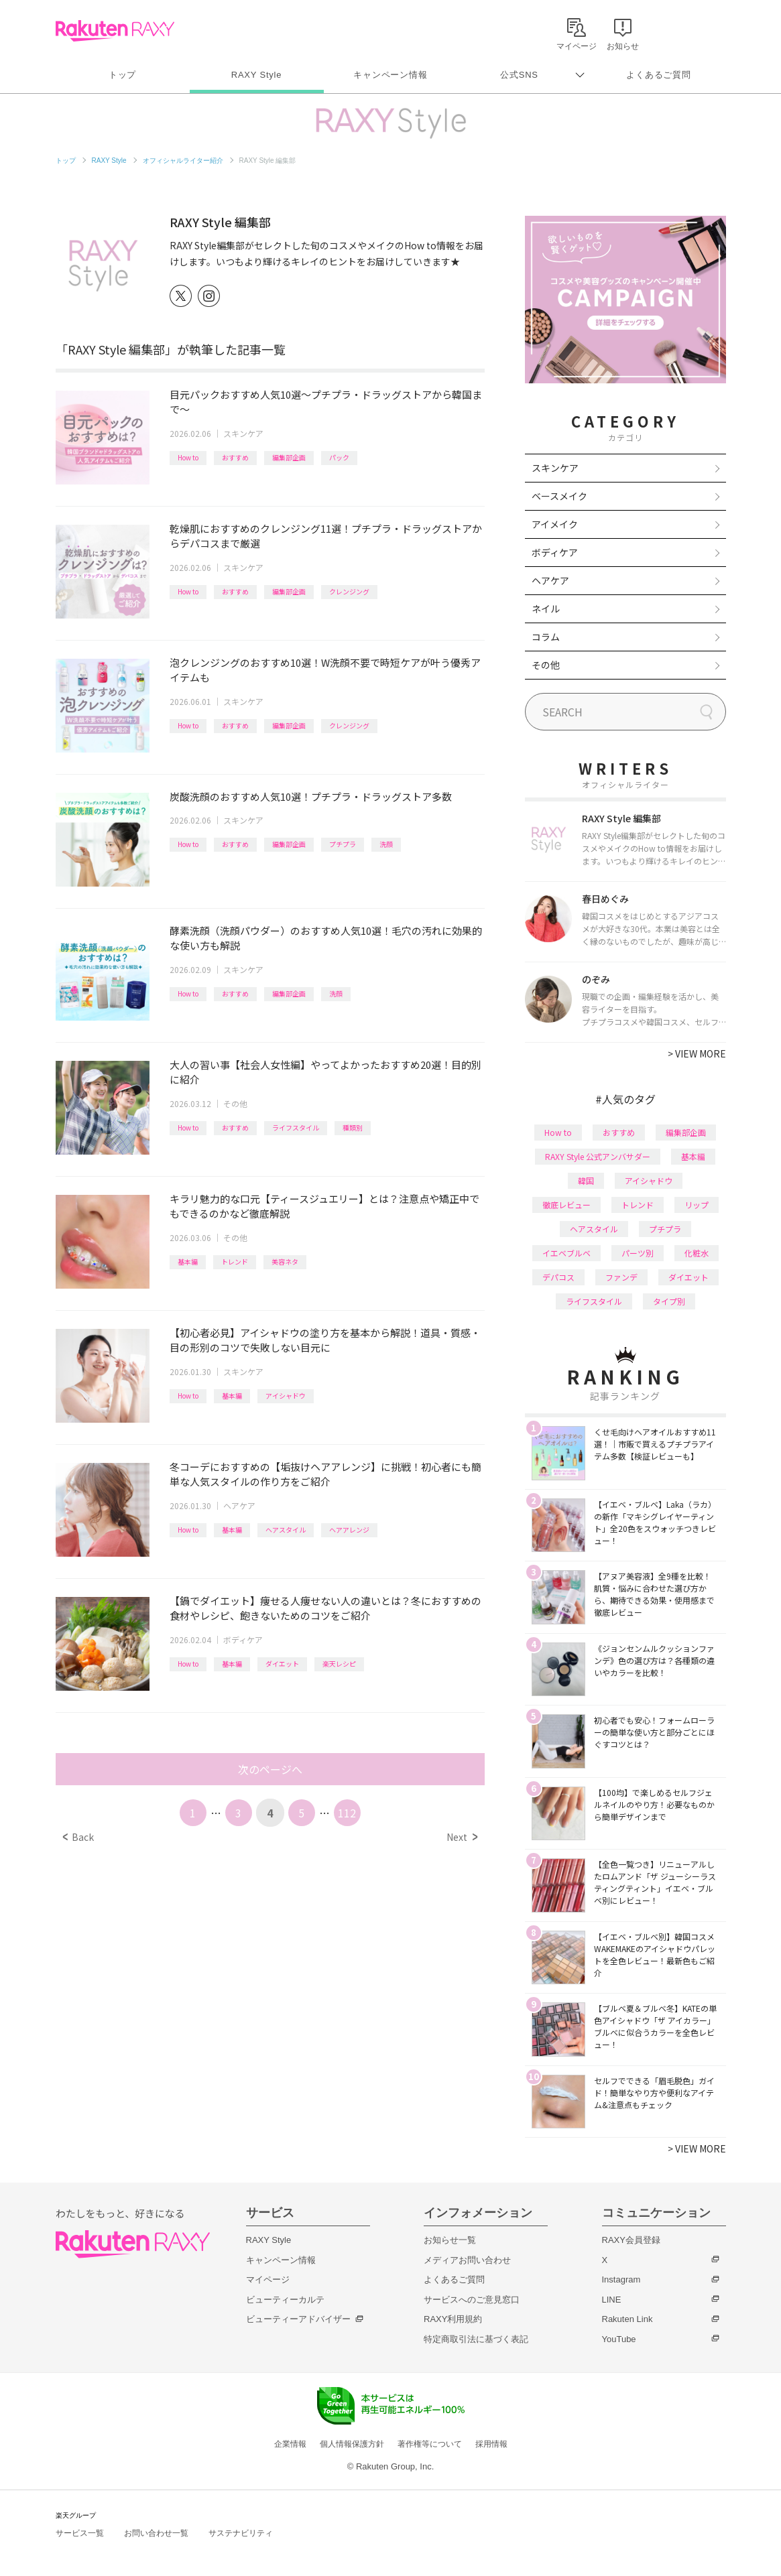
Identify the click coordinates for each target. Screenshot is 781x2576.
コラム (546, 636)
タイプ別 (669, 1301)
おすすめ (235, 457)
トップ (122, 75)
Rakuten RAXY (115, 31)
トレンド (234, 1262)
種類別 (353, 1127)
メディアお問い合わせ (467, 2260)
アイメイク (555, 524)
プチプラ (342, 844)
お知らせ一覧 (450, 2240)
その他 (235, 1103)
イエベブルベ (566, 1253)
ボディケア (243, 1639)
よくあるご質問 (658, 75)
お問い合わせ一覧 (156, 2533)
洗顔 (386, 844)
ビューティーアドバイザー (298, 2319)
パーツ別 (637, 1253)
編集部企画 (289, 457)
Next (461, 1837)
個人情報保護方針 (352, 2444)
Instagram (621, 2279)
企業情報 (290, 2444)
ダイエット (282, 1664)
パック (339, 457)
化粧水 (696, 1253)
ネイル (546, 608)
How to (188, 457)
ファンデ (621, 1277)
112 (347, 1813)
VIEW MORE (697, 1053)
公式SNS (519, 75)
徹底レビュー (566, 1204)
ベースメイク (559, 496)
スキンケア (243, 433)
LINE (611, 2300)
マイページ (268, 2279)
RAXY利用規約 (453, 2319)
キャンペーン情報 (390, 75)
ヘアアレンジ (349, 1530)
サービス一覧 (80, 2533)
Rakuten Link (627, 2319)
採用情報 (491, 2444)
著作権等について (430, 2444)
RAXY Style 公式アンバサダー (597, 1156)
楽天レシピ (339, 1664)
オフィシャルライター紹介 (183, 160)
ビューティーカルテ (285, 2300)
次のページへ (270, 1769)
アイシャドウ (285, 1396)
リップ (696, 1204)
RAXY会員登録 (631, 2240)
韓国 (586, 1180)
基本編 (188, 1262)
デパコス (558, 1277)
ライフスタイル (295, 1127)
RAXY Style (256, 75)
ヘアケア (239, 1505)
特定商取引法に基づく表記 (476, 2339)
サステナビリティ (240, 2533)
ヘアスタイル (285, 1530)
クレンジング (349, 591)
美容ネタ (285, 1262)
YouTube (619, 2339)
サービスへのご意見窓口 (472, 2300)
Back (78, 1837)
